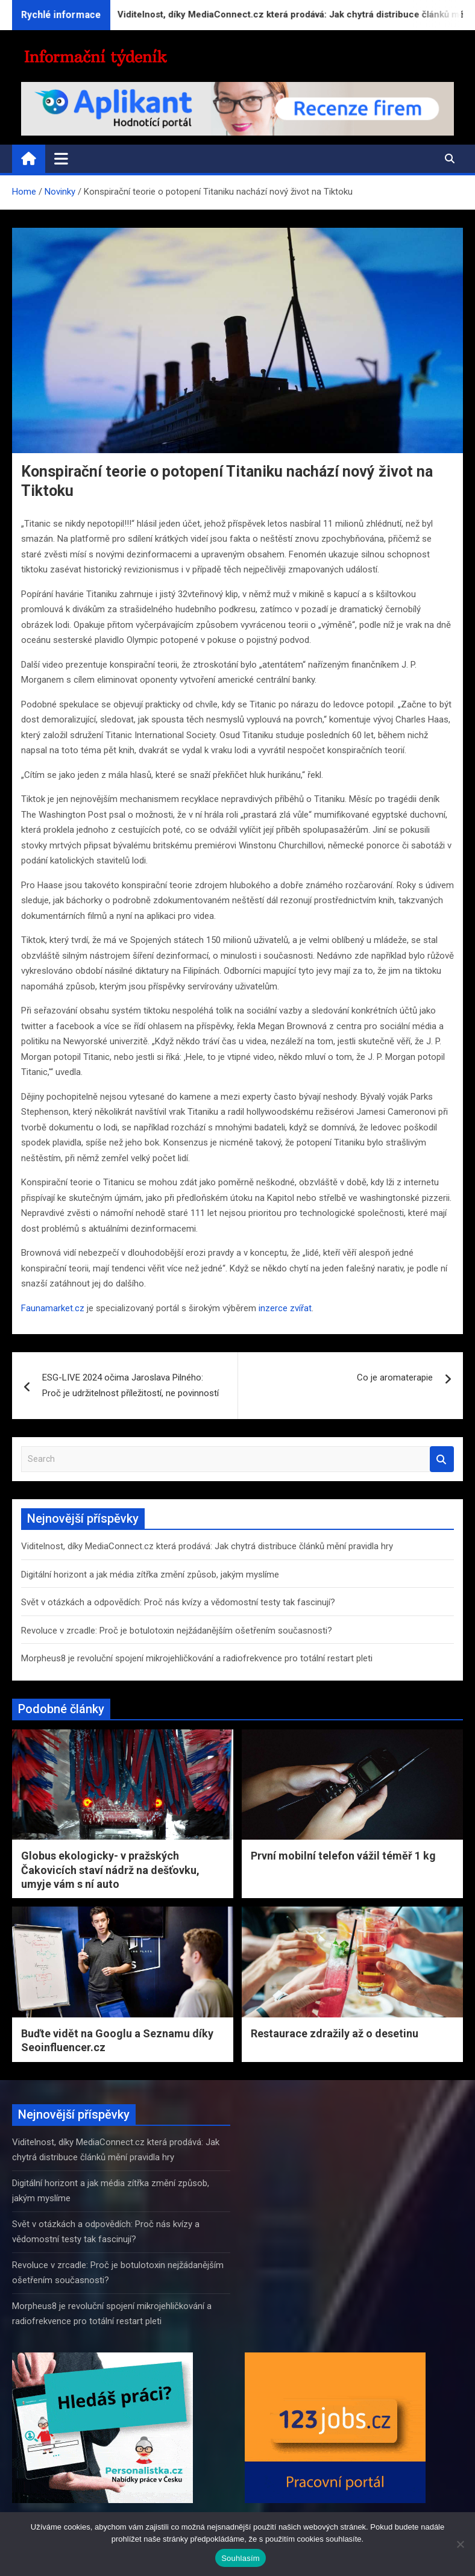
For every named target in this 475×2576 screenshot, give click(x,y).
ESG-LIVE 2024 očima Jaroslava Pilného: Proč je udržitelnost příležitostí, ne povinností (130, 1385)
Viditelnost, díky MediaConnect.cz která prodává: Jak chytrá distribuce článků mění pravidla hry (207, 1546)
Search (442, 1459)
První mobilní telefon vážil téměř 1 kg (343, 1855)
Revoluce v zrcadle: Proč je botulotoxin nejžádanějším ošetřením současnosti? (176, 1630)
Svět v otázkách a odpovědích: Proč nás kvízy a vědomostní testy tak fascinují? (178, 1602)
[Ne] (460, 2544)
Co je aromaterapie (395, 1377)
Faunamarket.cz (52, 1308)
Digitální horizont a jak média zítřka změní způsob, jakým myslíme (150, 1574)
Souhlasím (240, 2558)
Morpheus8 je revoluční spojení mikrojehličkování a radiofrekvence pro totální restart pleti (197, 1658)
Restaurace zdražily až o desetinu (334, 2033)
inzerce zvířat (285, 1308)
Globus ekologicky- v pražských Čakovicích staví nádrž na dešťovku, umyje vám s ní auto (110, 1869)
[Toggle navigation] (61, 158)
